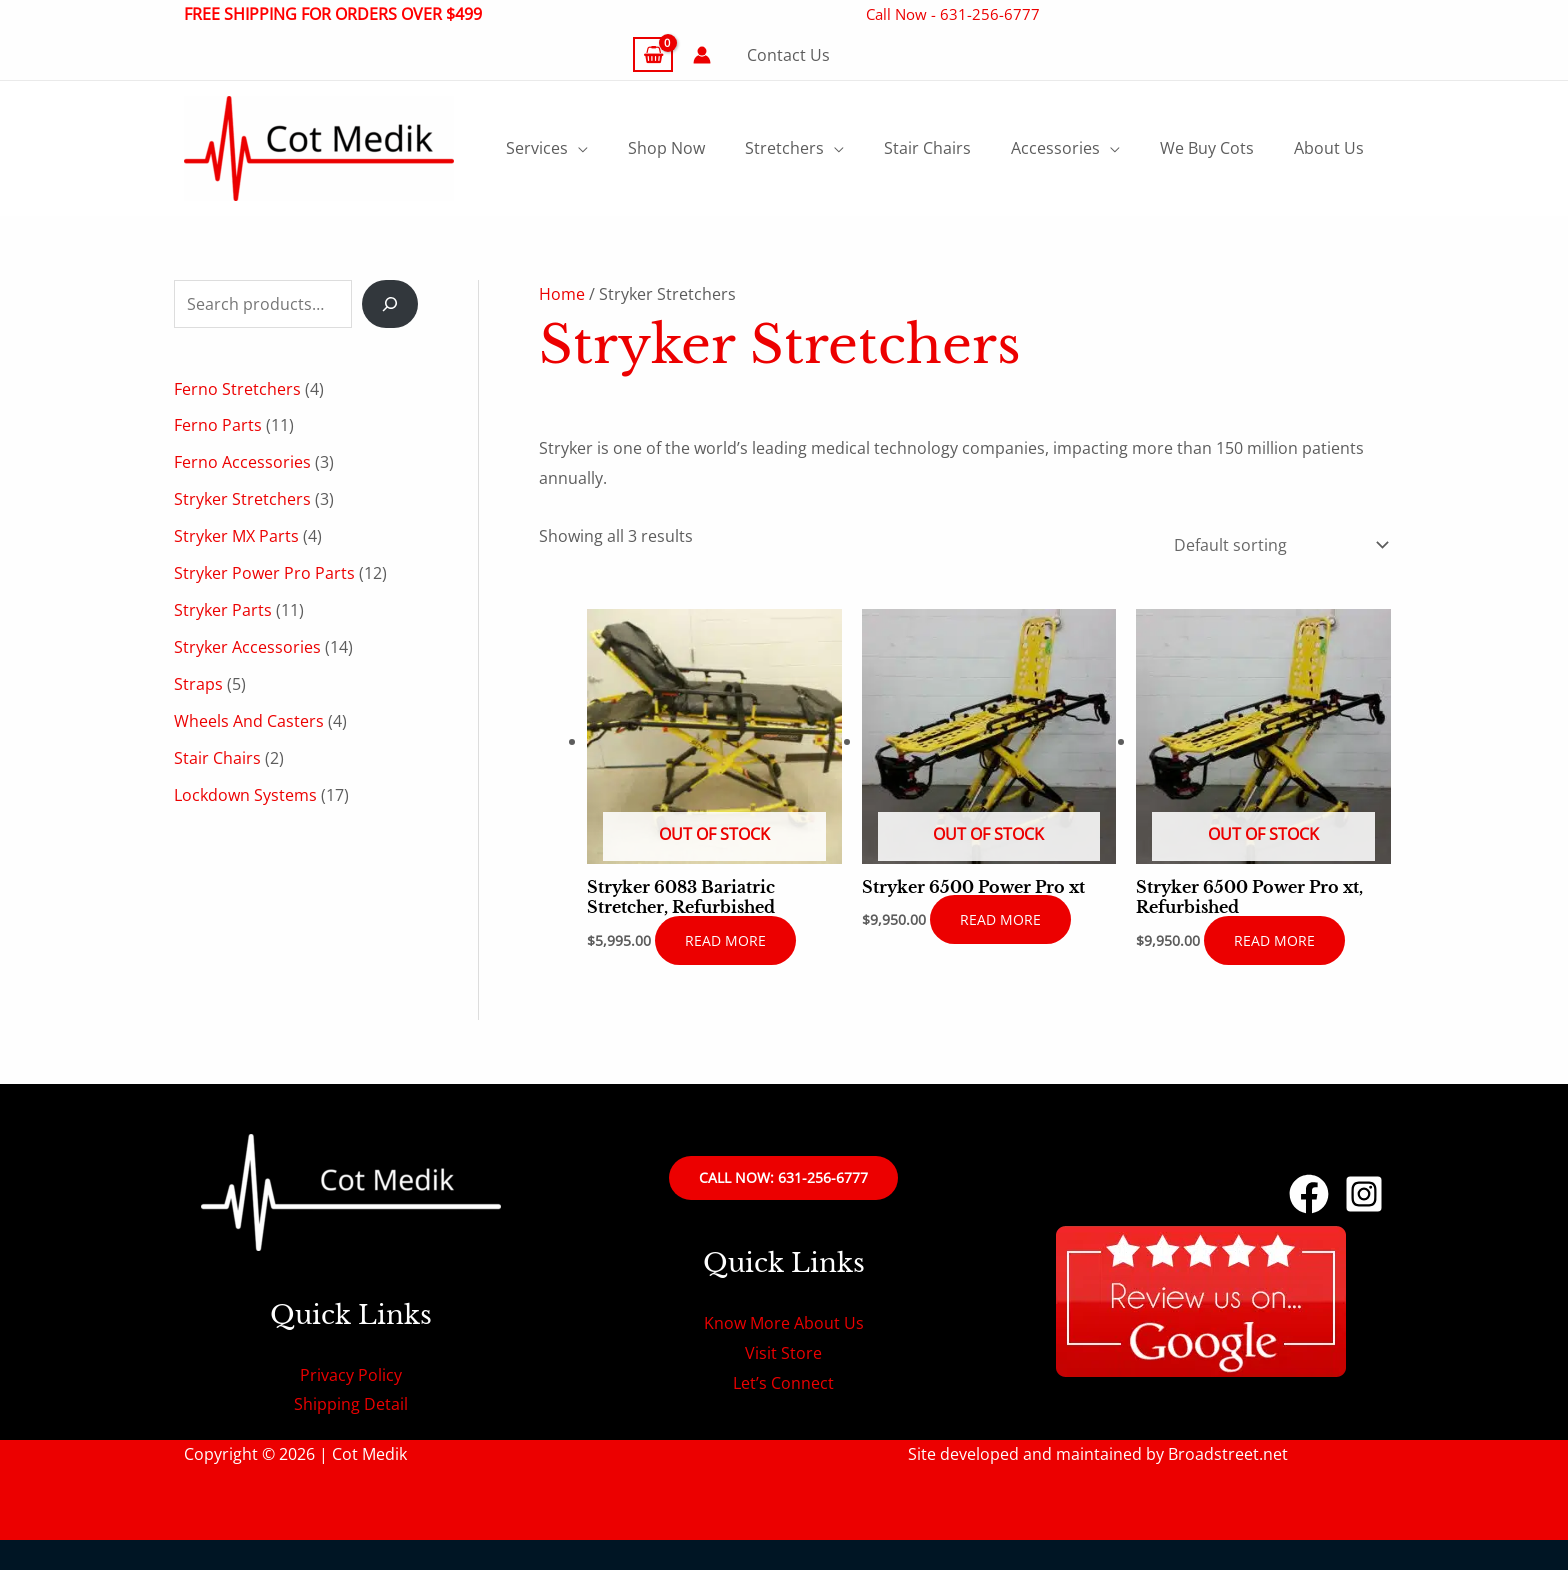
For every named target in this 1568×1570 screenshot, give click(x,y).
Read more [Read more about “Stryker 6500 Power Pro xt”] (1000, 919)
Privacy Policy (351, 1375)
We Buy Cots (1207, 148)
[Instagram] (1364, 1194)
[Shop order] (1277, 546)
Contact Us (788, 55)
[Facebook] (1309, 1194)
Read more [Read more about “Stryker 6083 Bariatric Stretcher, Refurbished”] (725, 940)
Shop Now (666, 148)
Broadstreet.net (1228, 1454)
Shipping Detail (351, 1404)
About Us (1329, 148)
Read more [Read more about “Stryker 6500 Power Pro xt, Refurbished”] (1274, 940)
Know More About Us (784, 1323)
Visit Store (783, 1353)
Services (537, 148)
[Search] (390, 304)
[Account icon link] (702, 55)
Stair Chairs (927, 148)
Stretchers (784, 148)
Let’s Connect (783, 1383)
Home (562, 294)
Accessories (1055, 148)
